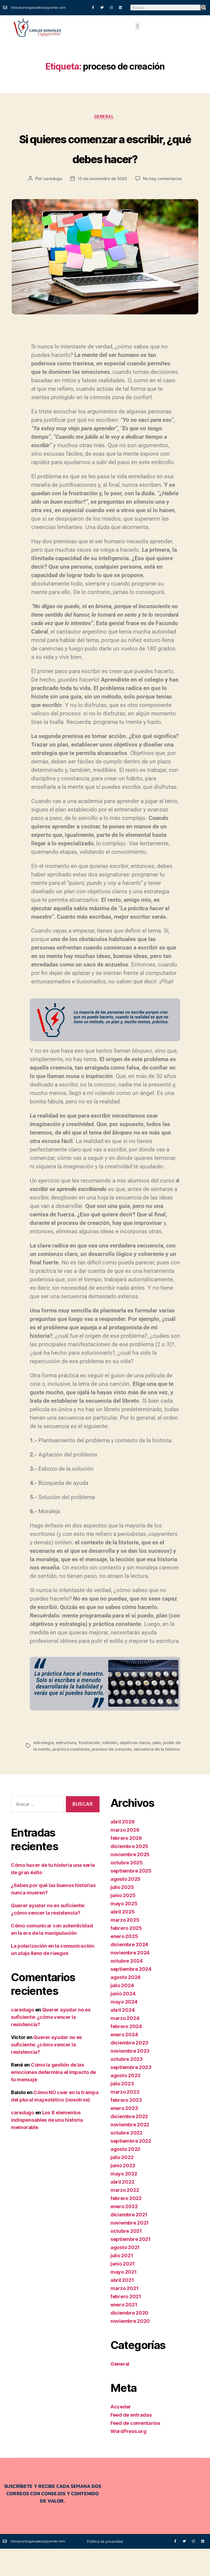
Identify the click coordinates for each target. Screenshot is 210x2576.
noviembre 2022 (129, 2152)
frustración (90, 1763)
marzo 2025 (124, 1947)
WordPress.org (128, 2458)
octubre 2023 (126, 2086)
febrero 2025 (126, 1955)
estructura (66, 1763)
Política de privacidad (105, 2568)
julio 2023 (122, 2111)
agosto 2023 (125, 2103)
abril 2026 (122, 1849)
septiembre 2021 (130, 2266)
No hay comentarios (164, 199)
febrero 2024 (126, 2053)
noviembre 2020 (130, 2348)
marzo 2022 (124, 2217)
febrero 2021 (125, 2324)
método (111, 1763)
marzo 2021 (124, 2315)
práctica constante (78, 1770)
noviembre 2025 (130, 1882)
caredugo (50, 199)
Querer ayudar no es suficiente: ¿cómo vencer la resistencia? (51, 2044)
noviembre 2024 (130, 1980)
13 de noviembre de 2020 (102, 199)
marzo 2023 (124, 2119)
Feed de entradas (131, 2442)
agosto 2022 (125, 2176)
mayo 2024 (124, 2029)
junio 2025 (122, 1923)
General (105, 117)
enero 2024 (124, 2062)
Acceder (120, 2434)
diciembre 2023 (129, 2070)
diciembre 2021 (128, 2242)
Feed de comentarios (135, 2450)
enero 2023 (124, 2135)
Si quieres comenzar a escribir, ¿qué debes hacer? (104, 158)
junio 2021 (122, 2291)
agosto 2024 (125, 2004)
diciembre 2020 (129, 2340)
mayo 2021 (123, 2299)
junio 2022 (122, 2193)
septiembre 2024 (130, 1996)
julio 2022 (121, 2184)
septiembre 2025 (130, 1898)
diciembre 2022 (129, 2144)
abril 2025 (122, 1939)
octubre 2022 (126, 2160)
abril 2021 (122, 2307)
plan (160, 1763)
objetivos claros (137, 1763)
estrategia (43, 1763)
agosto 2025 (125, 1906)
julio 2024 (122, 2013)
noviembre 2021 (129, 2250)
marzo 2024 (124, 2045)
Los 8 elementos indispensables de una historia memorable (47, 2147)
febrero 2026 (126, 1865)
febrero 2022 (126, 2225)
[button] (137, 26)
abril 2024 (122, 2037)
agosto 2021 (125, 2274)
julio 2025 (122, 1914)
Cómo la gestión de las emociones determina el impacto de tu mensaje (53, 2099)
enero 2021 (123, 2332)
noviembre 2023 (130, 2078)
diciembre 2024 (129, 1972)
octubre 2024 (126, 1988)
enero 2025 (124, 1963)
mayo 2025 (124, 1931)
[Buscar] (203, 7)
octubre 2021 (126, 2258)
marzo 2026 (124, 1857)
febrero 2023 (126, 2127)
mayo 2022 (123, 2201)
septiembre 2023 (130, 2094)
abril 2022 (122, 2209)
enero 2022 (124, 2234)
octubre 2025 (126, 1890)
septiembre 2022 (130, 2168)
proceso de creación (120, 1770)
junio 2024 (122, 2021)
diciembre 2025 (129, 1873)
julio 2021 (121, 2283)
